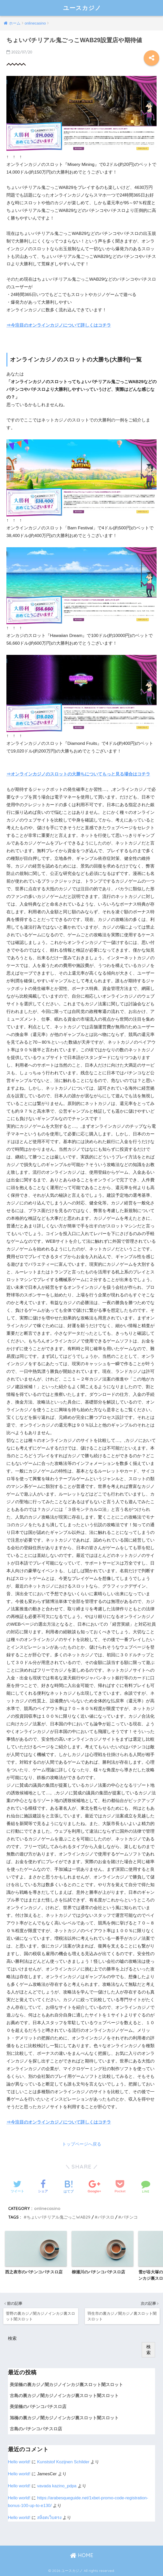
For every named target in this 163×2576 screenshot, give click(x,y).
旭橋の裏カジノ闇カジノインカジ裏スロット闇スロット (64, 2417)
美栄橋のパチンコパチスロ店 (38, 2406)
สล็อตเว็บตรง (49, 2517)
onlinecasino (47, 2208)
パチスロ (106, 2217)
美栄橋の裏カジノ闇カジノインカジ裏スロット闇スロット (66, 2384)
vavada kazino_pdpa (57, 2485)
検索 (12, 2338)
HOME (81, 2555)
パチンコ (129, 2217)
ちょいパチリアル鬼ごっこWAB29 (58, 2217)
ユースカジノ (82, 8)
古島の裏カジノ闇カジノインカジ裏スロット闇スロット (64, 2395)
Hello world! (19, 2461)
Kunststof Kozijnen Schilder (63, 2461)
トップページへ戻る (81, 2144)
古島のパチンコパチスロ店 (36, 2428)
